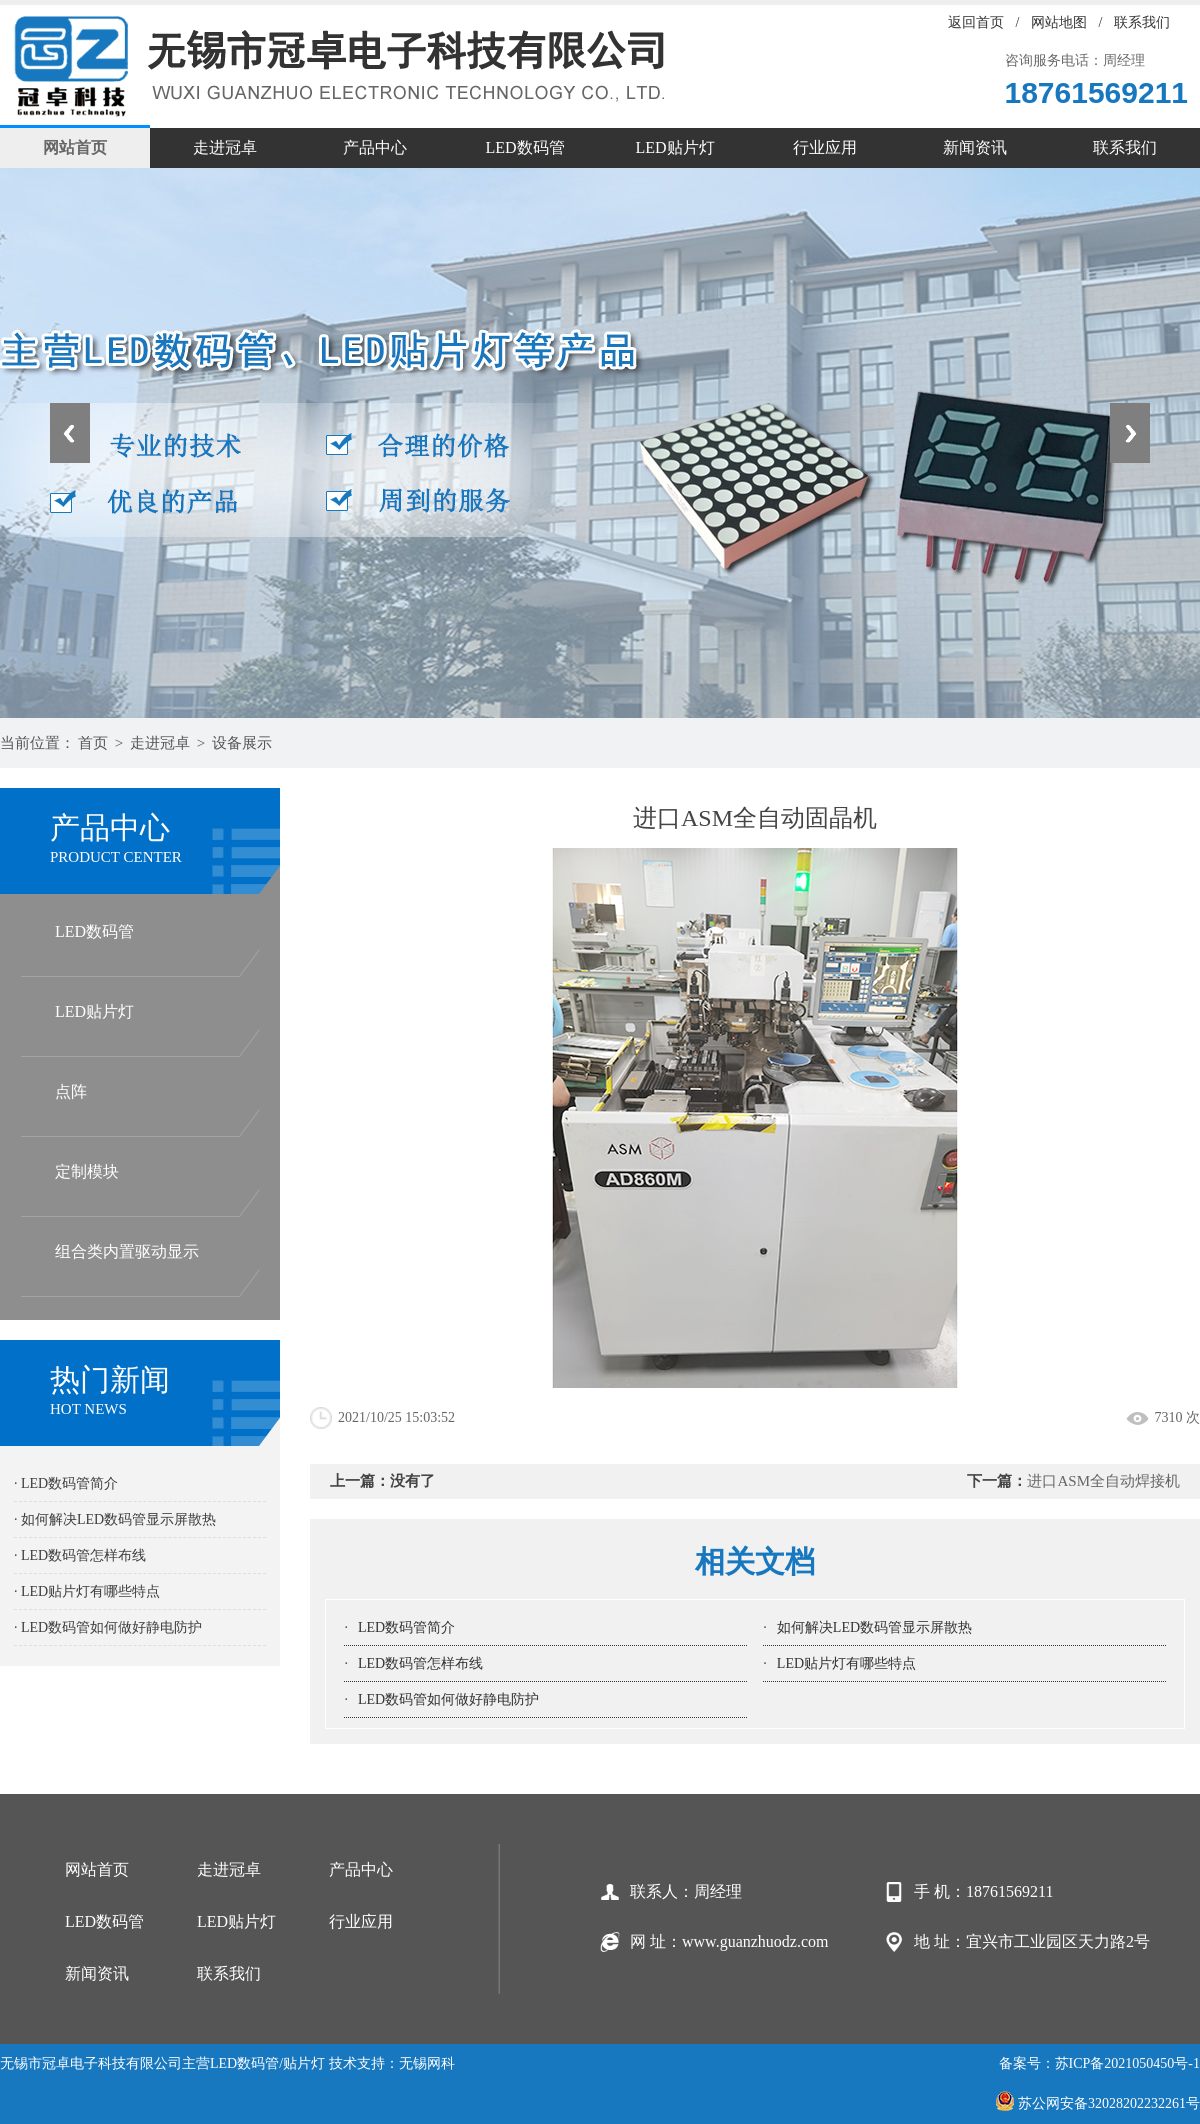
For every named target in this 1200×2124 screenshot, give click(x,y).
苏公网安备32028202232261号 (1098, 2103)
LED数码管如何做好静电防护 (448, 1699)
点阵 (71, 1091)
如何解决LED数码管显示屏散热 (874, 1627)
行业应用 (825, 147)
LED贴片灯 (674, 147)
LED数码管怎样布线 (420, 1663)
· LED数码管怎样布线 (80, 1555)
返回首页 (976, 22)
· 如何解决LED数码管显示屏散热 (115, 1519)
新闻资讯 (975, 147)
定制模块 (87, 1171)
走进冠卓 (225, 147)
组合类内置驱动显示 (127, 1251)
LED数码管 (524, 147)
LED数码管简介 (406, 1627)
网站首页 (75, 147)
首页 (93, 743)
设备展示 (242, 743)
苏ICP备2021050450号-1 (1127, 2063)
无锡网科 (427, 2063)
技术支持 (357, 2063)
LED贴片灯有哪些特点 (846, 1663)
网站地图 (1059, 22)
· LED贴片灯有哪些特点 (87, 1591)
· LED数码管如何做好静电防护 (108, 1627)
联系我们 (1142, 22)
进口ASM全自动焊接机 (1103, 1481)
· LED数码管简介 (66, 1483)
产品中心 (375, 147)
